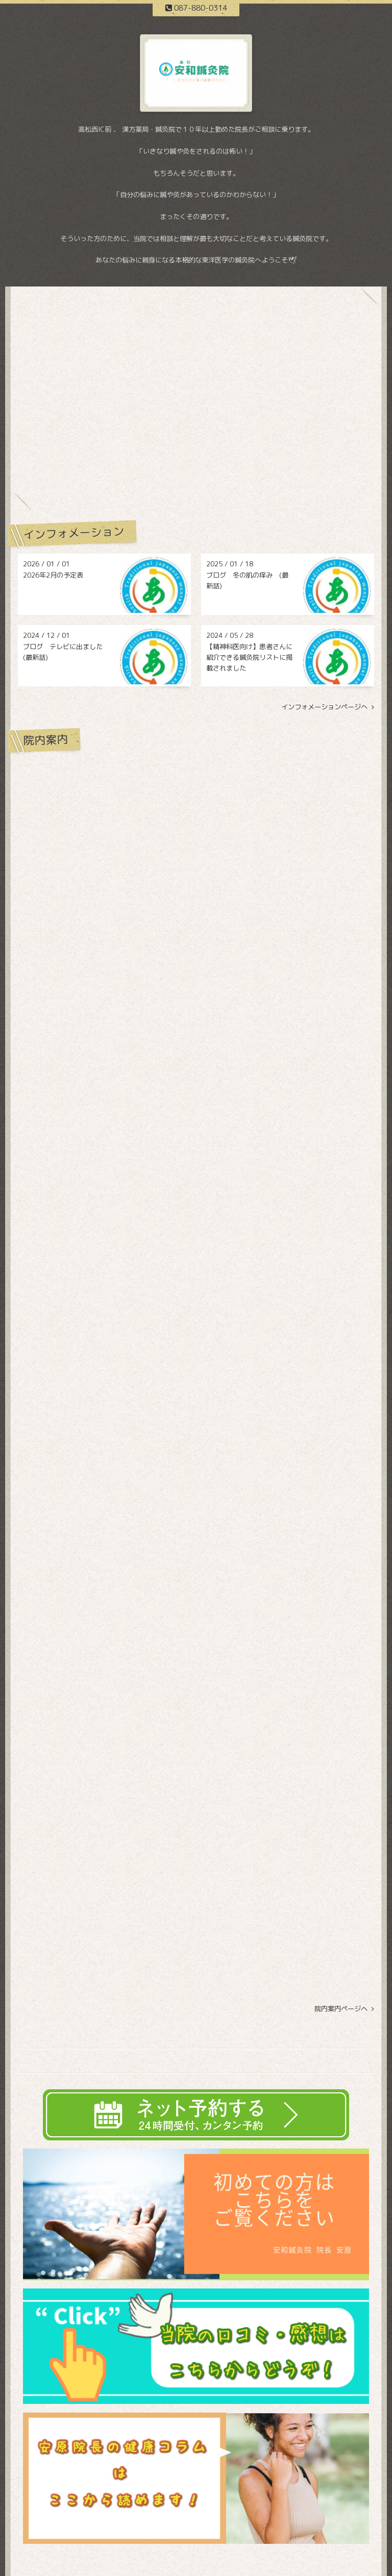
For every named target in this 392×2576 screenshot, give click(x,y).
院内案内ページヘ (344, 2009)
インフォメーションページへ (327, 707)
